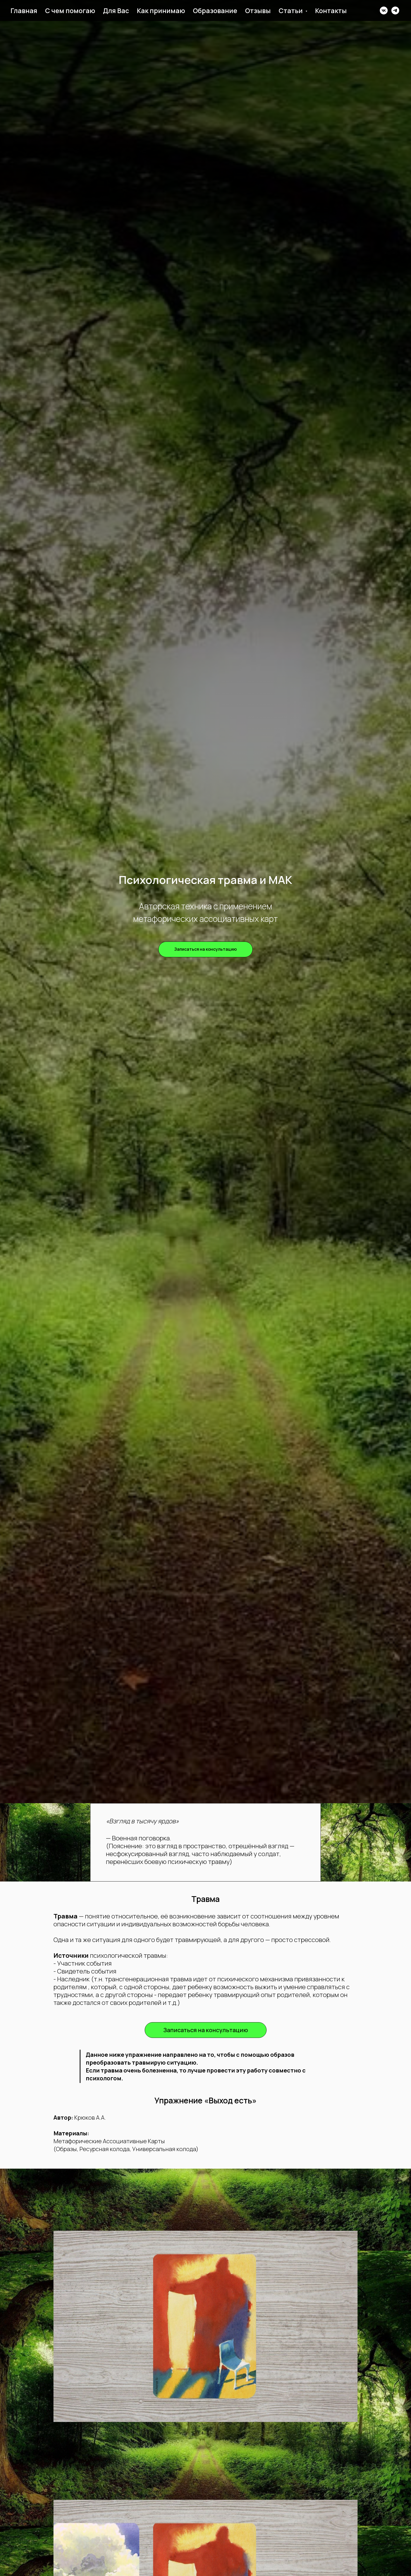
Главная (23, 10)
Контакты (331, 10)
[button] (205, 949)
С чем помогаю (70, 10)
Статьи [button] (291, 10)
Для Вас (116, 10)
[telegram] (395, 10)
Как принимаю (161, 10)
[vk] (384, 10)
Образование (215, 10)
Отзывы (258, 10)
